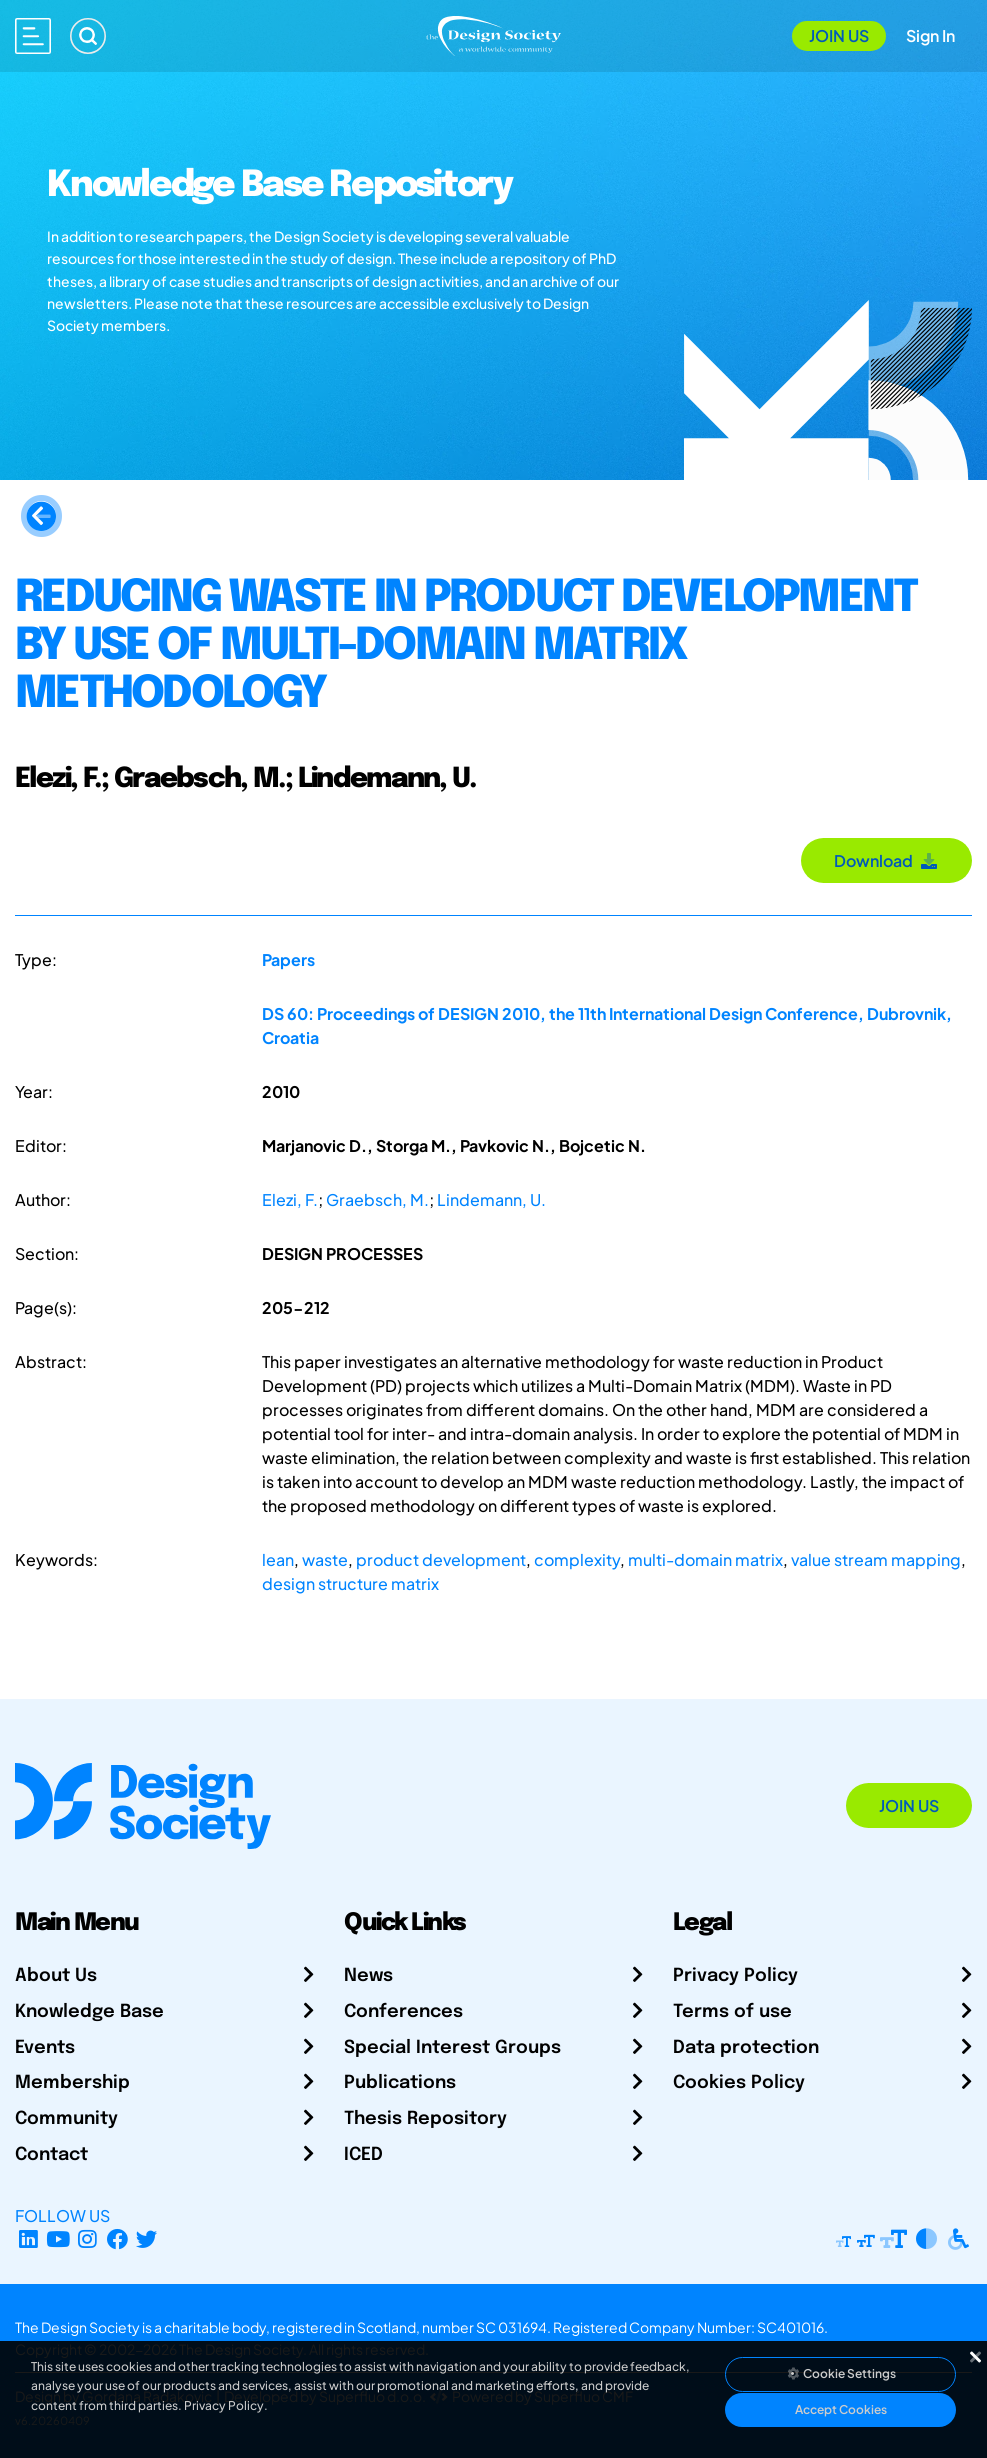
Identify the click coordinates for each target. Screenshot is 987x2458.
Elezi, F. (290, 1199)
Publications (400, 2083)
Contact (51, 2155)
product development (441, 1559)
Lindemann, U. (491, 1199)
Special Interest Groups (452, 2048)
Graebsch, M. (377, 1199)
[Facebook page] (117, 2239)
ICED (363, 2155)
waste (325, 1559)
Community (66, 2119)
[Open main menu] (33, 36)
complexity (577, 1559)
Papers (288, 959)
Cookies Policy (739, 2083)
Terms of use (732, 2012)
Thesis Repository (425, 2119)
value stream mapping (876, 1559)
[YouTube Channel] (58, 2239)
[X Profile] (147, 2239)
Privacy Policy (735, 1976)
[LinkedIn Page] (28, 2239)
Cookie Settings (841, 2373)
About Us (56, 1976)
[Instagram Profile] (87, 2239)
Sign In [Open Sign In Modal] (930, 35)
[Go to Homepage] (493, 33)
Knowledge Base (89, 2012)
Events (45, 2048)
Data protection (746, 2048)
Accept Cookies (841, 2409)
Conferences (403, 2012)
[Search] (88, 36)
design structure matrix (350, 1583)
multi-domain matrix (705, 1559)
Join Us (839, 35)
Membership (72, 2083)
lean (278, 1559)
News (368, 1976)
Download (886, 860)
